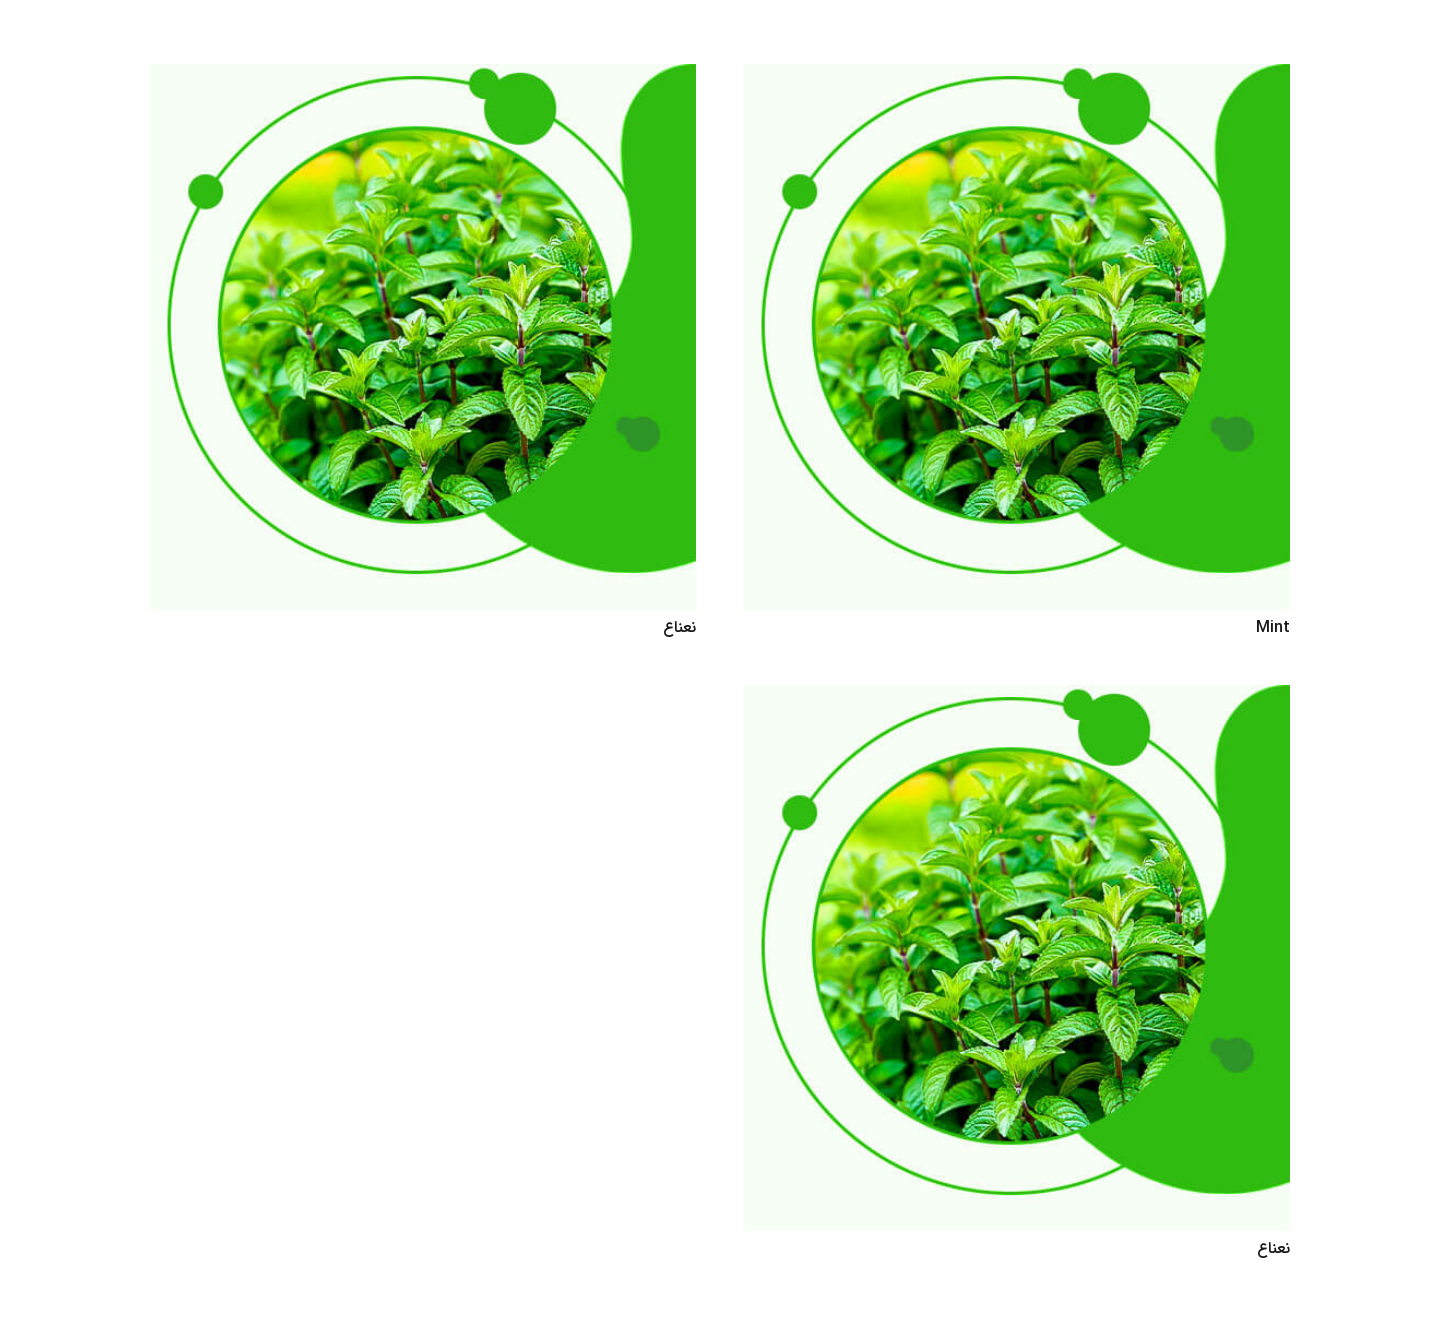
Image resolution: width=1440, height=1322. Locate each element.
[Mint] (1017, 77)
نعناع (679, 627)
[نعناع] (423, 77)
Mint (1273, 627)
